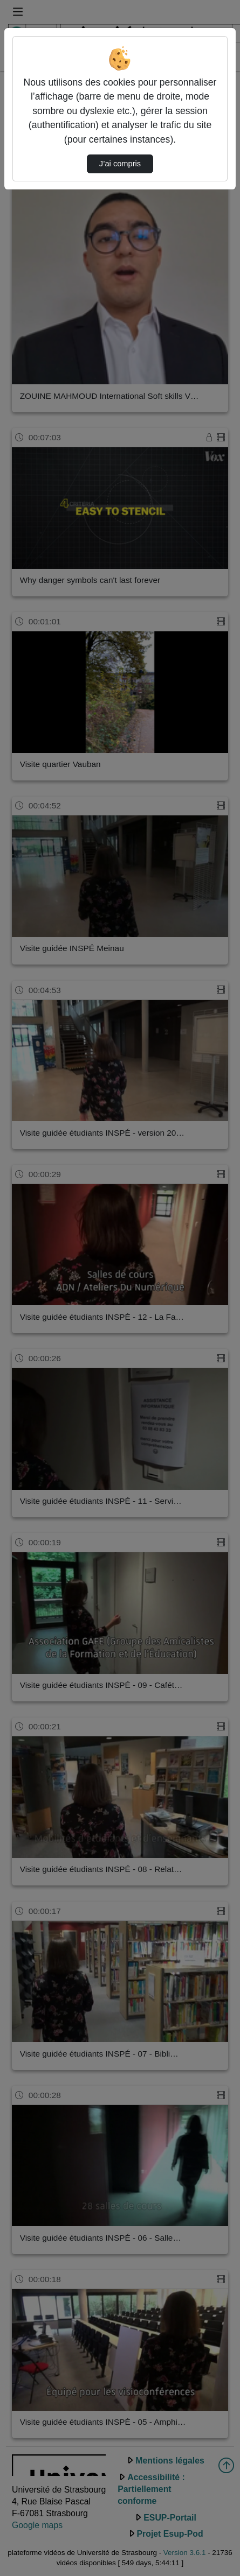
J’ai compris (120, 163)
